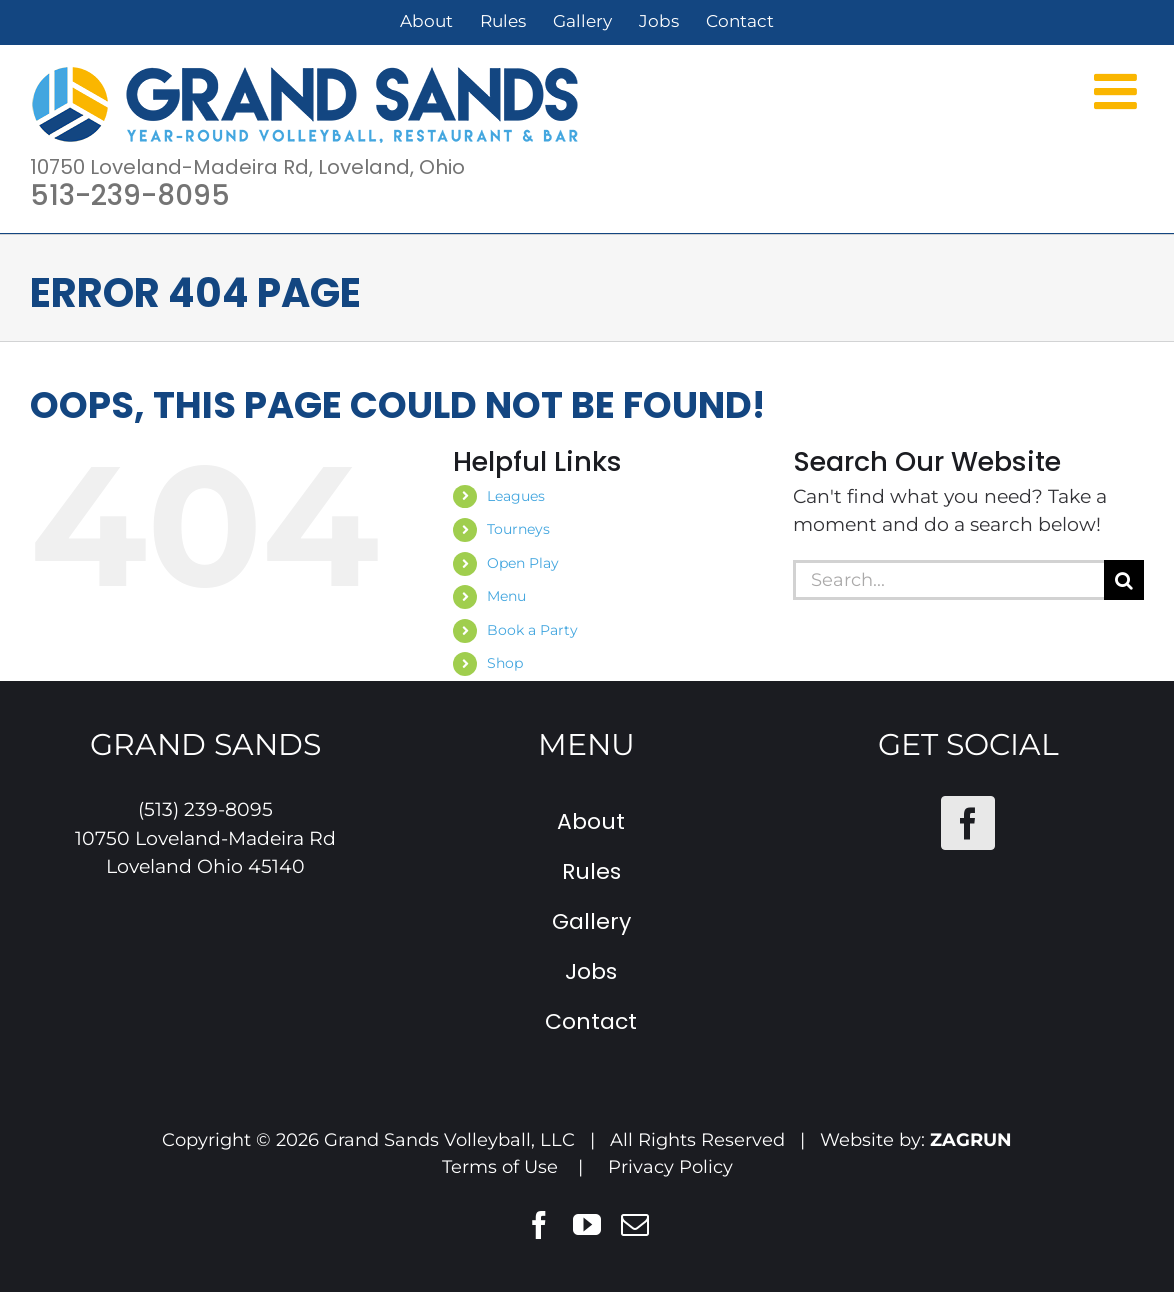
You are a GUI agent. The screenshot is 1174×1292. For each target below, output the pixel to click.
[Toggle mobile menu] (1119, 90)
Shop (505, 663)
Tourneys (518, 529)
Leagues (516, 496)
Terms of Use (500, 1167)
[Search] (1124, 580)
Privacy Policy (670, 1167)
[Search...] (948, 580)
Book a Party (532, 630)
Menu (506, 596)
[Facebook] (968, 823)
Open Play (523, 563)
